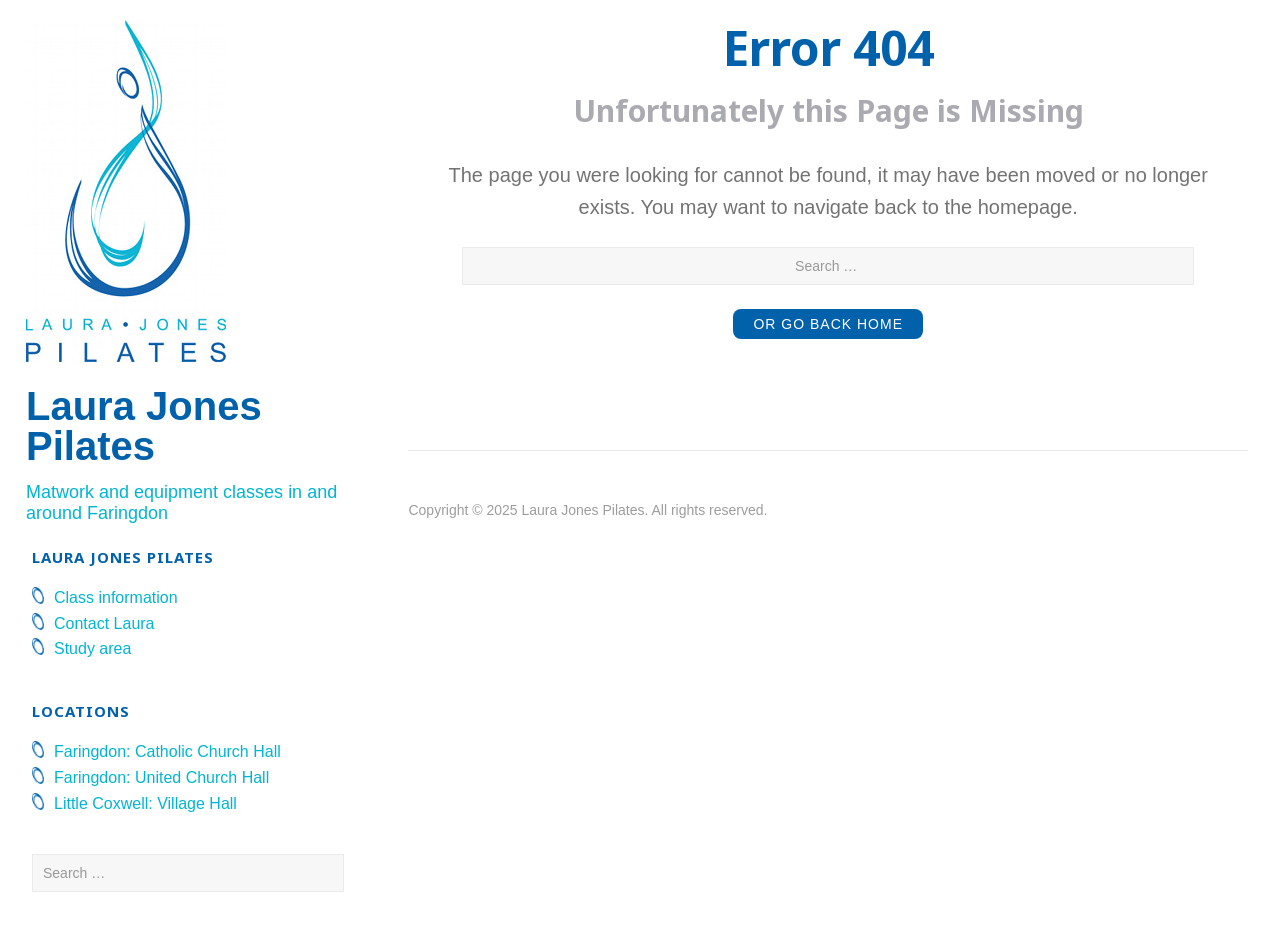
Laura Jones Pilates (144, 426)
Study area (92, 648)
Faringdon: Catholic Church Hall (167, 751)
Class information (116, 597)
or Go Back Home (828, 324)
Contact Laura (104, 623)
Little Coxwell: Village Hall (145, 803)
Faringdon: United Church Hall (161, 777)
